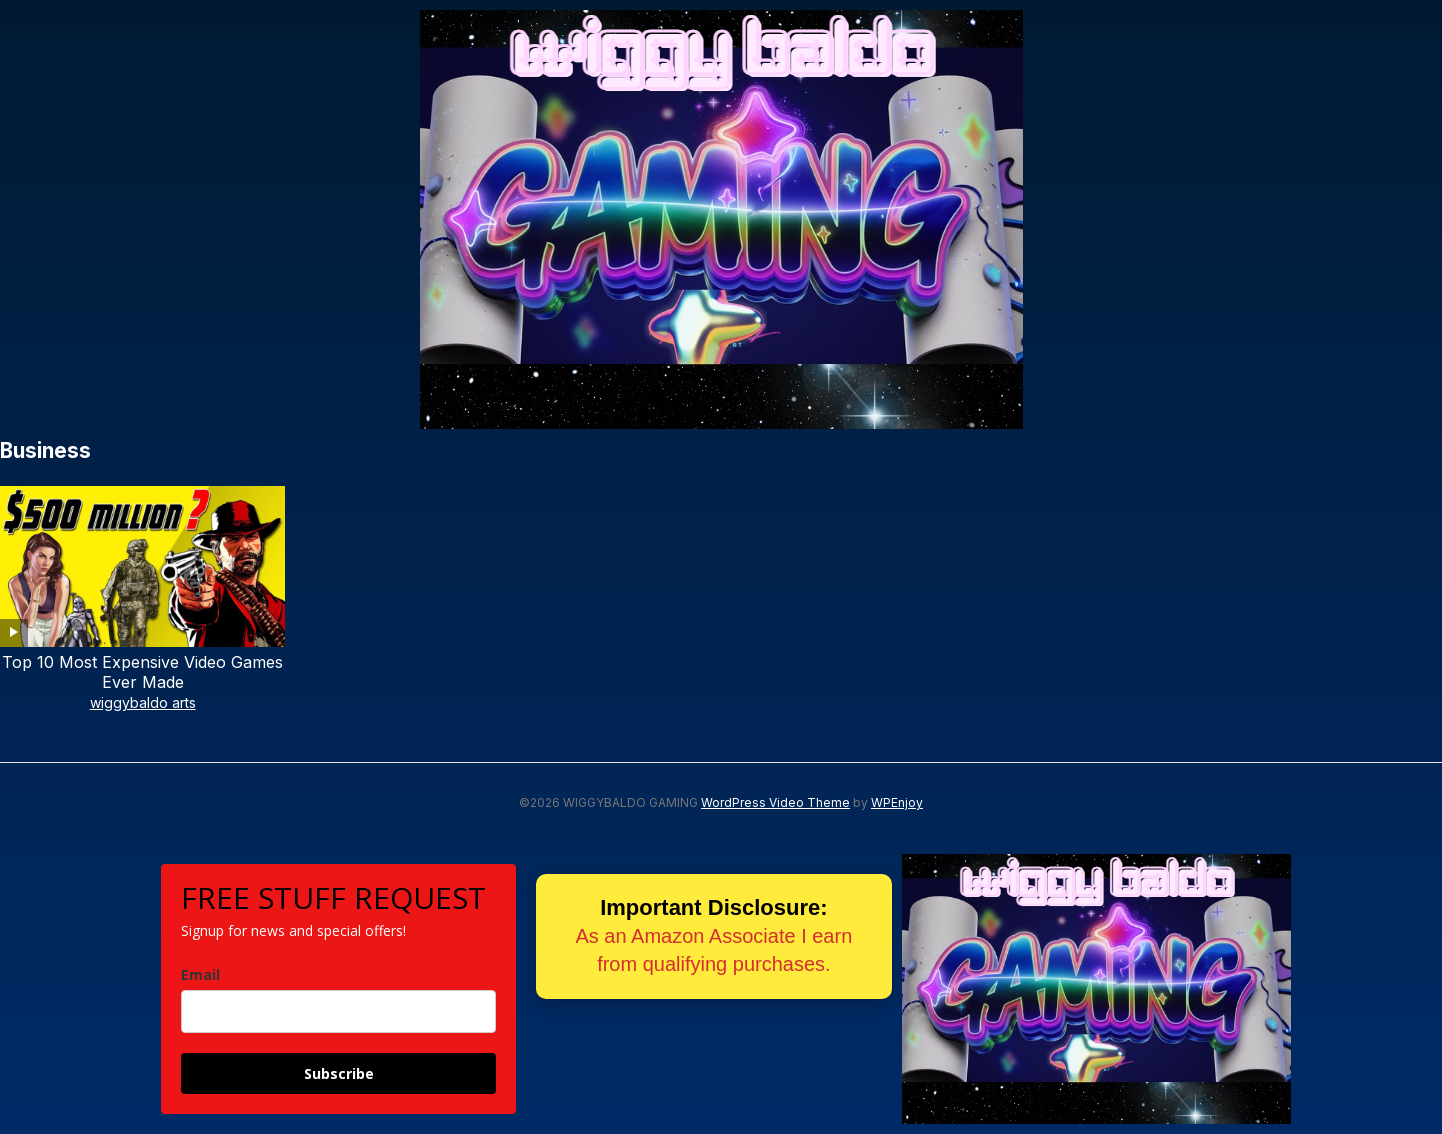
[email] (338, 1011)
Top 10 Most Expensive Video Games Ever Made (142, 672)
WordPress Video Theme (775, 802)
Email (200, 974)
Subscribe (339, 1073)
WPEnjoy (897, 802)
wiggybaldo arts (143, 702)
